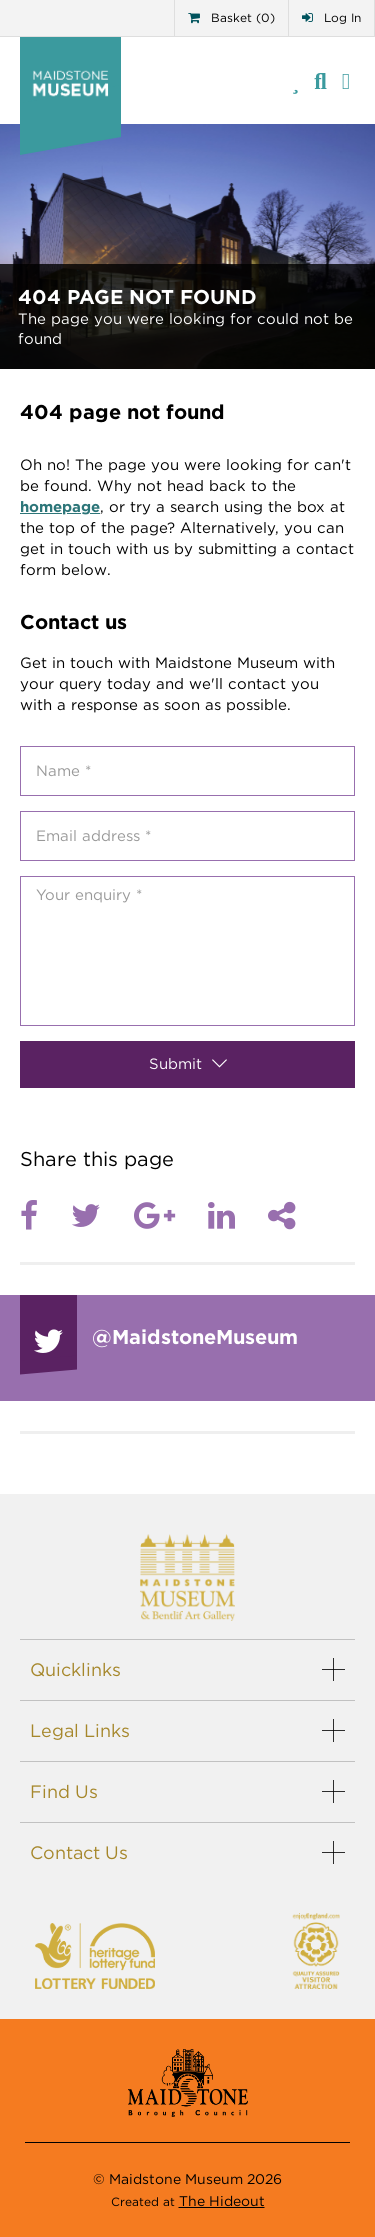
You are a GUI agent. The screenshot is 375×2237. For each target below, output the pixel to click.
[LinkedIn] (238, 1216)
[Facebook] (45, 1216)
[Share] (281, 1216)
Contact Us (79, 1852)
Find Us (64, 1791)
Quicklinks (75, 1669)
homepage (60, 507)
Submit (188, 1064)
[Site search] (320, 80)
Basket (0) (231, 17)
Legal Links (80, 1730)
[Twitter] (102, 1216)
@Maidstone (195, 1337)
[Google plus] (171, 1216)
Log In (331, 17)
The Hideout (222, 2201)
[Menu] (346, 80)
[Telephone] (296, 80)
